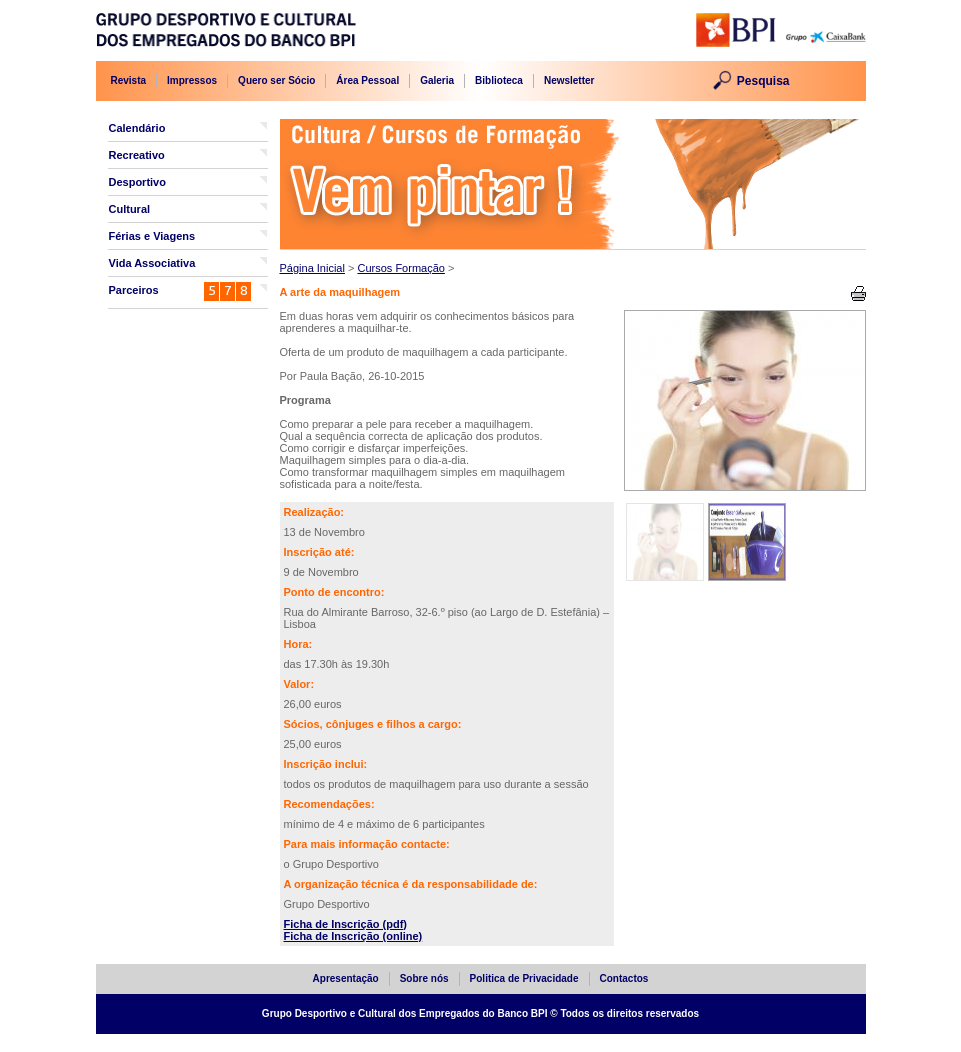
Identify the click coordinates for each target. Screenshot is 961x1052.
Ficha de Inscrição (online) (353, 936)
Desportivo (137, 182)
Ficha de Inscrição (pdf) (345, 924)
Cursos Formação (400, 268)
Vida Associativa (152, 263)
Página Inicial (312, 268)
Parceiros (134, 290)
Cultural (130, 209)
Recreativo (137, 155)
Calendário (137, 128)
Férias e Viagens (152, 236)
